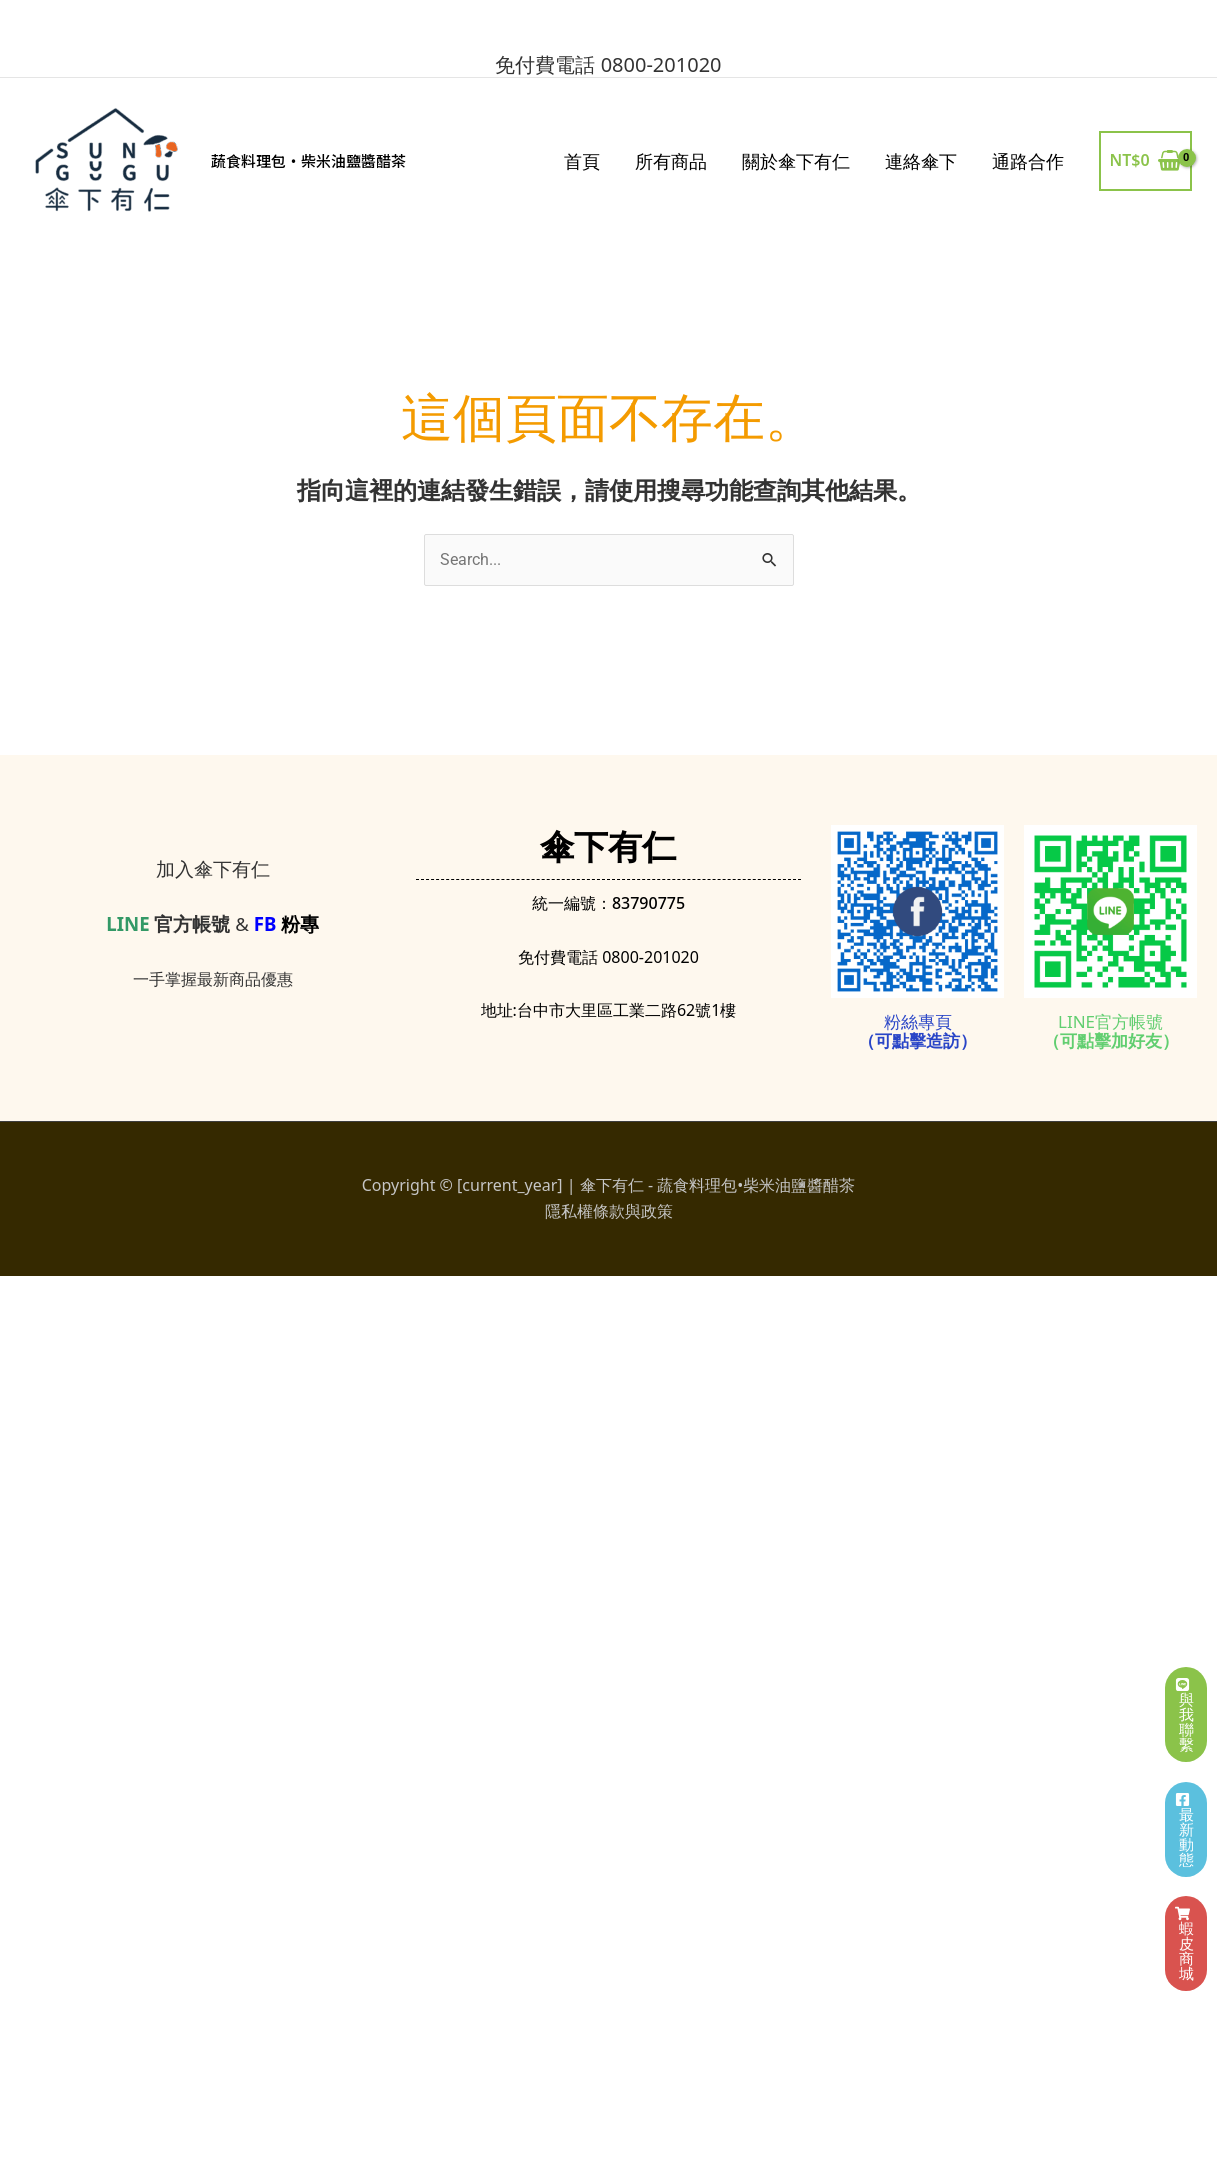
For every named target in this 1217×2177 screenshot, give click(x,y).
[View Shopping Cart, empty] (1145, 161)
